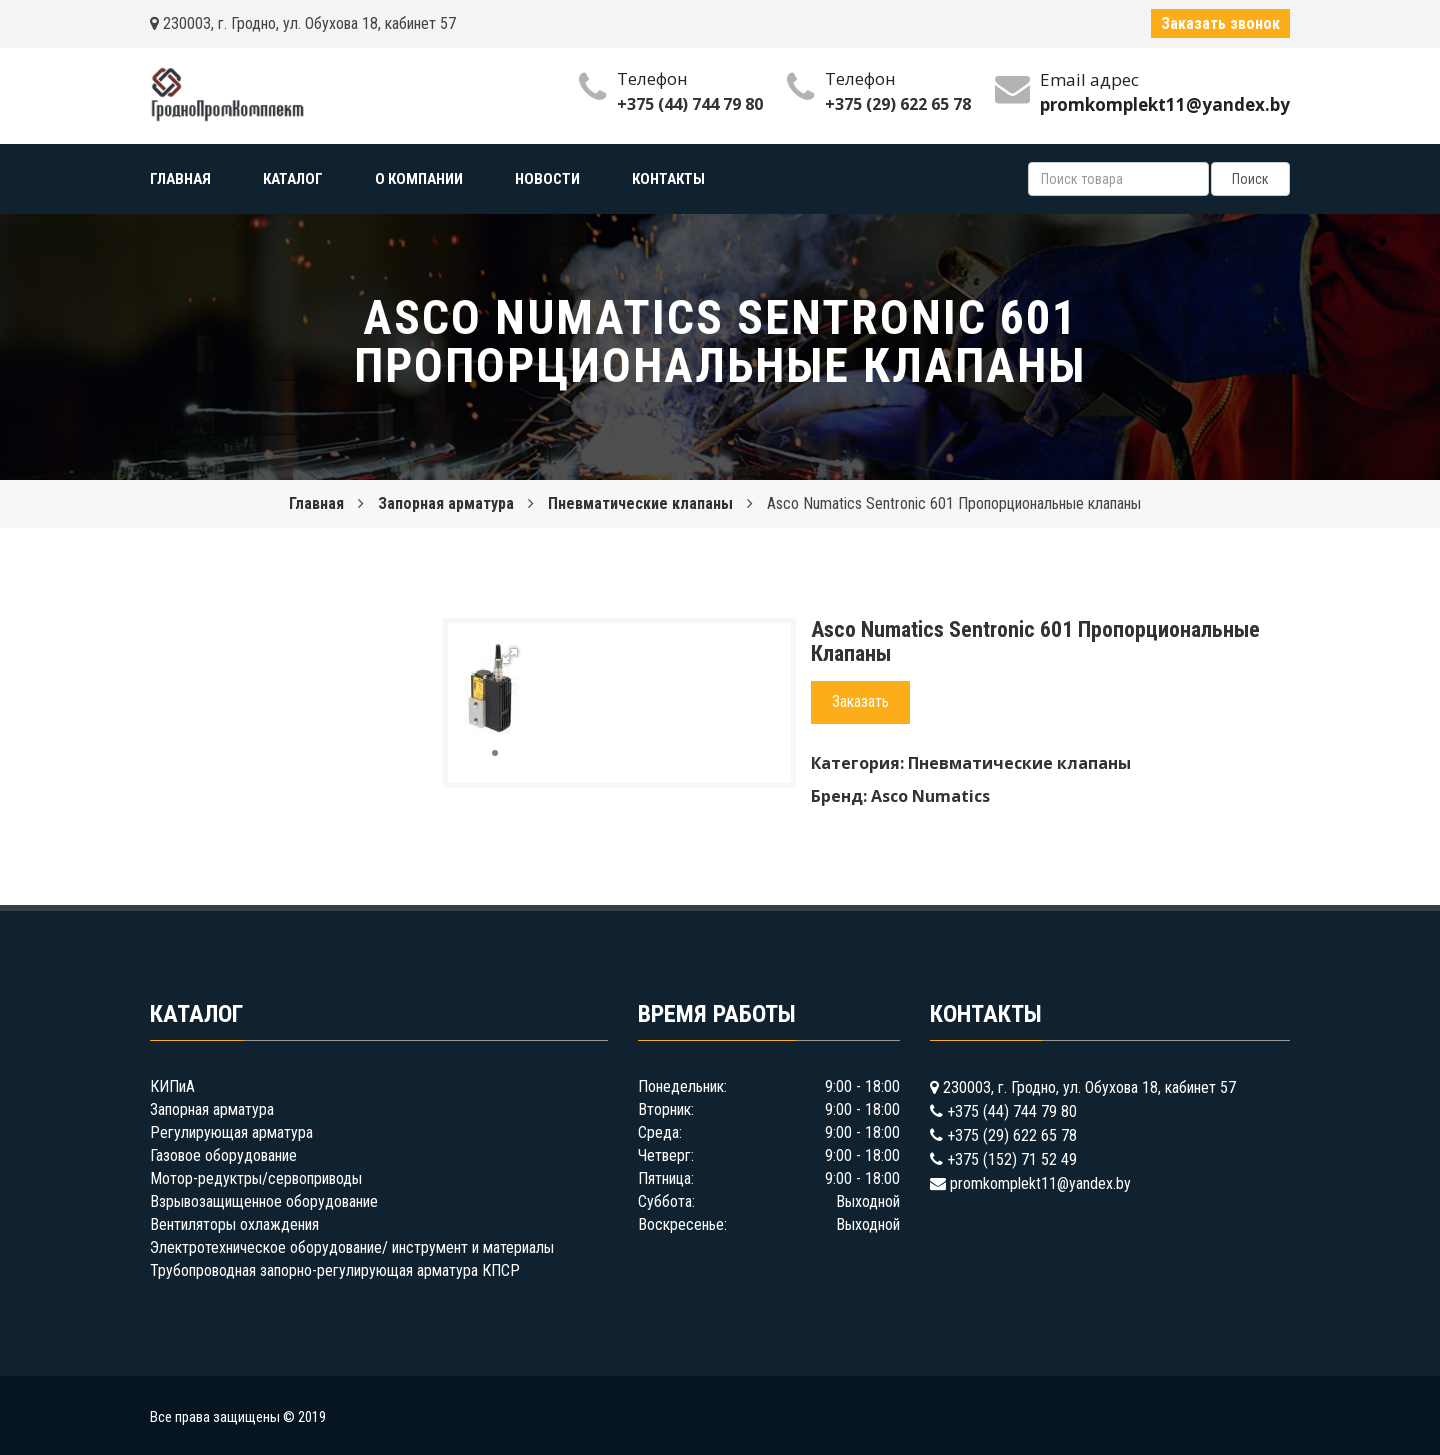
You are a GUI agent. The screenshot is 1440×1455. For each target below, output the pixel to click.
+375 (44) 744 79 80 (690, 104)
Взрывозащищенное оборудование (264, 1201)
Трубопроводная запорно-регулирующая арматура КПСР (335, 1270)
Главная (316, 503)
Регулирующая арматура (231, 1132)
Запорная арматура (446, 503)
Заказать (860, 701)
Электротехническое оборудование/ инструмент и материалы (352, 1247)
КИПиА (172, 1086)
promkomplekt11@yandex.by (1040, 1183)
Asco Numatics (930, 796)
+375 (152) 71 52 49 (1012, 1159)
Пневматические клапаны (640, 503)
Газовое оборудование (223, 1155)
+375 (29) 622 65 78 (898, 104)
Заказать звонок (1220, 23)
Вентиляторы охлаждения (234, 1224)
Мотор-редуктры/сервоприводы (256, 1178)
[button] (510, 656)
